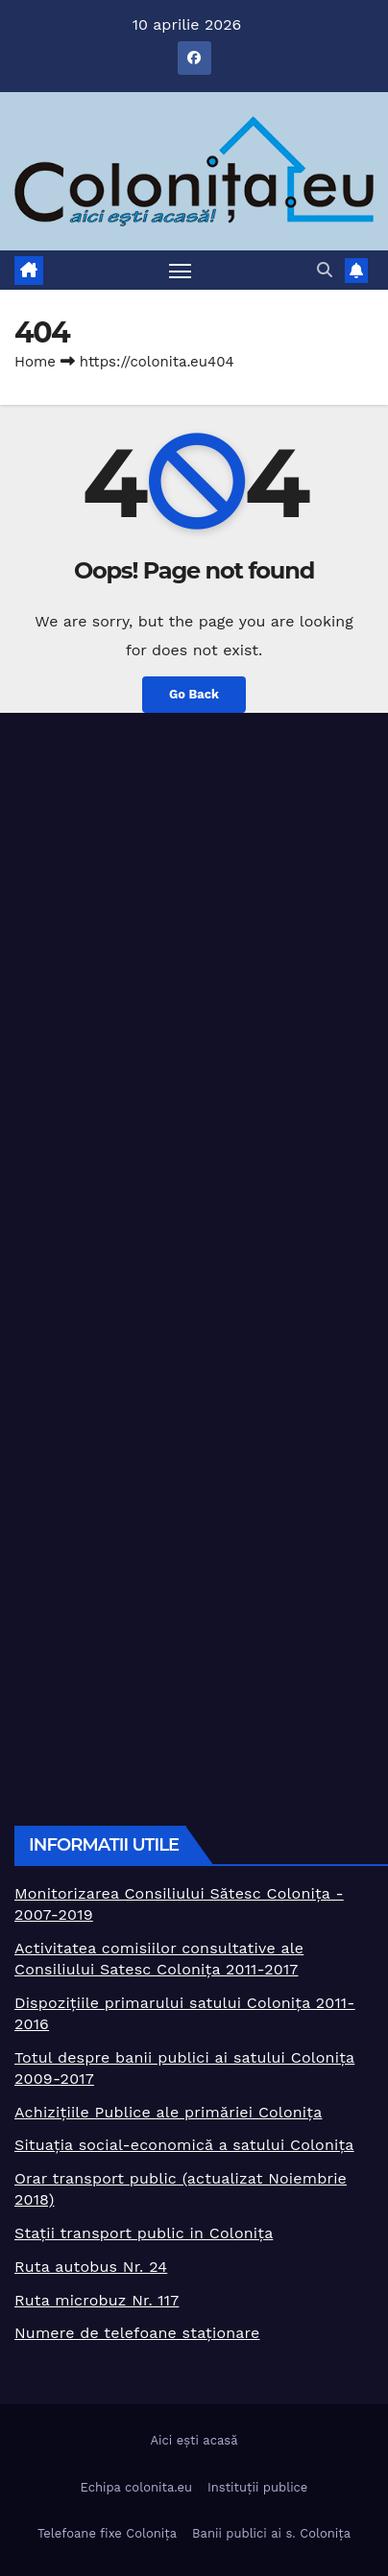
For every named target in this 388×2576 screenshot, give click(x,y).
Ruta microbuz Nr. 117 (96, 2300)
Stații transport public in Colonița (143, 2233)
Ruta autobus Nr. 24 (90, 2266)
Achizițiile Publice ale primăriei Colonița (168, 2112)
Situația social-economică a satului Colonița (184, 2145)
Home (35, 361)
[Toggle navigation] (180, 270)
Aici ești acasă (193, 2440)
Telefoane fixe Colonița (107, 2533)
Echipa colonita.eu (136, 2487)
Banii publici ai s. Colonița (271, 2533)
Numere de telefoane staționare (137, 2333)
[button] (324, 270)
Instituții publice (257, 2487)
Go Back (194, 694)
